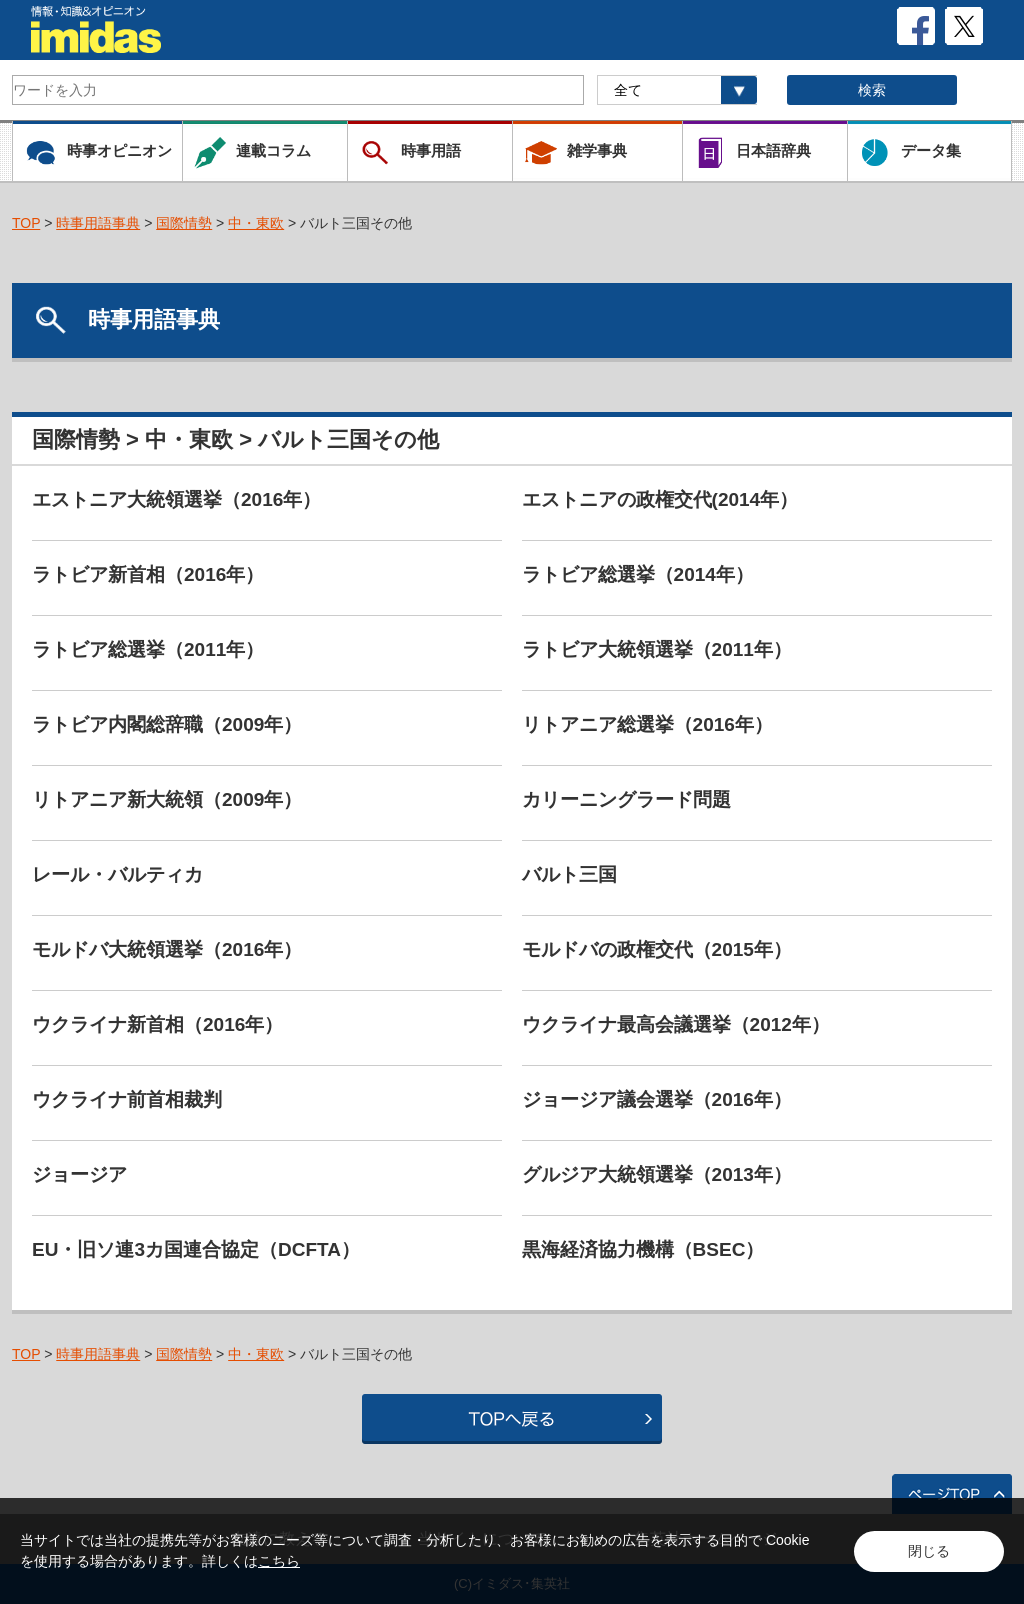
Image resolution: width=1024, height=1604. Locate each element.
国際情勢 (184, 223)
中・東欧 (256, 223)
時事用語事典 (98, 223)
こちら (279, 1561)
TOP (26, 223)
